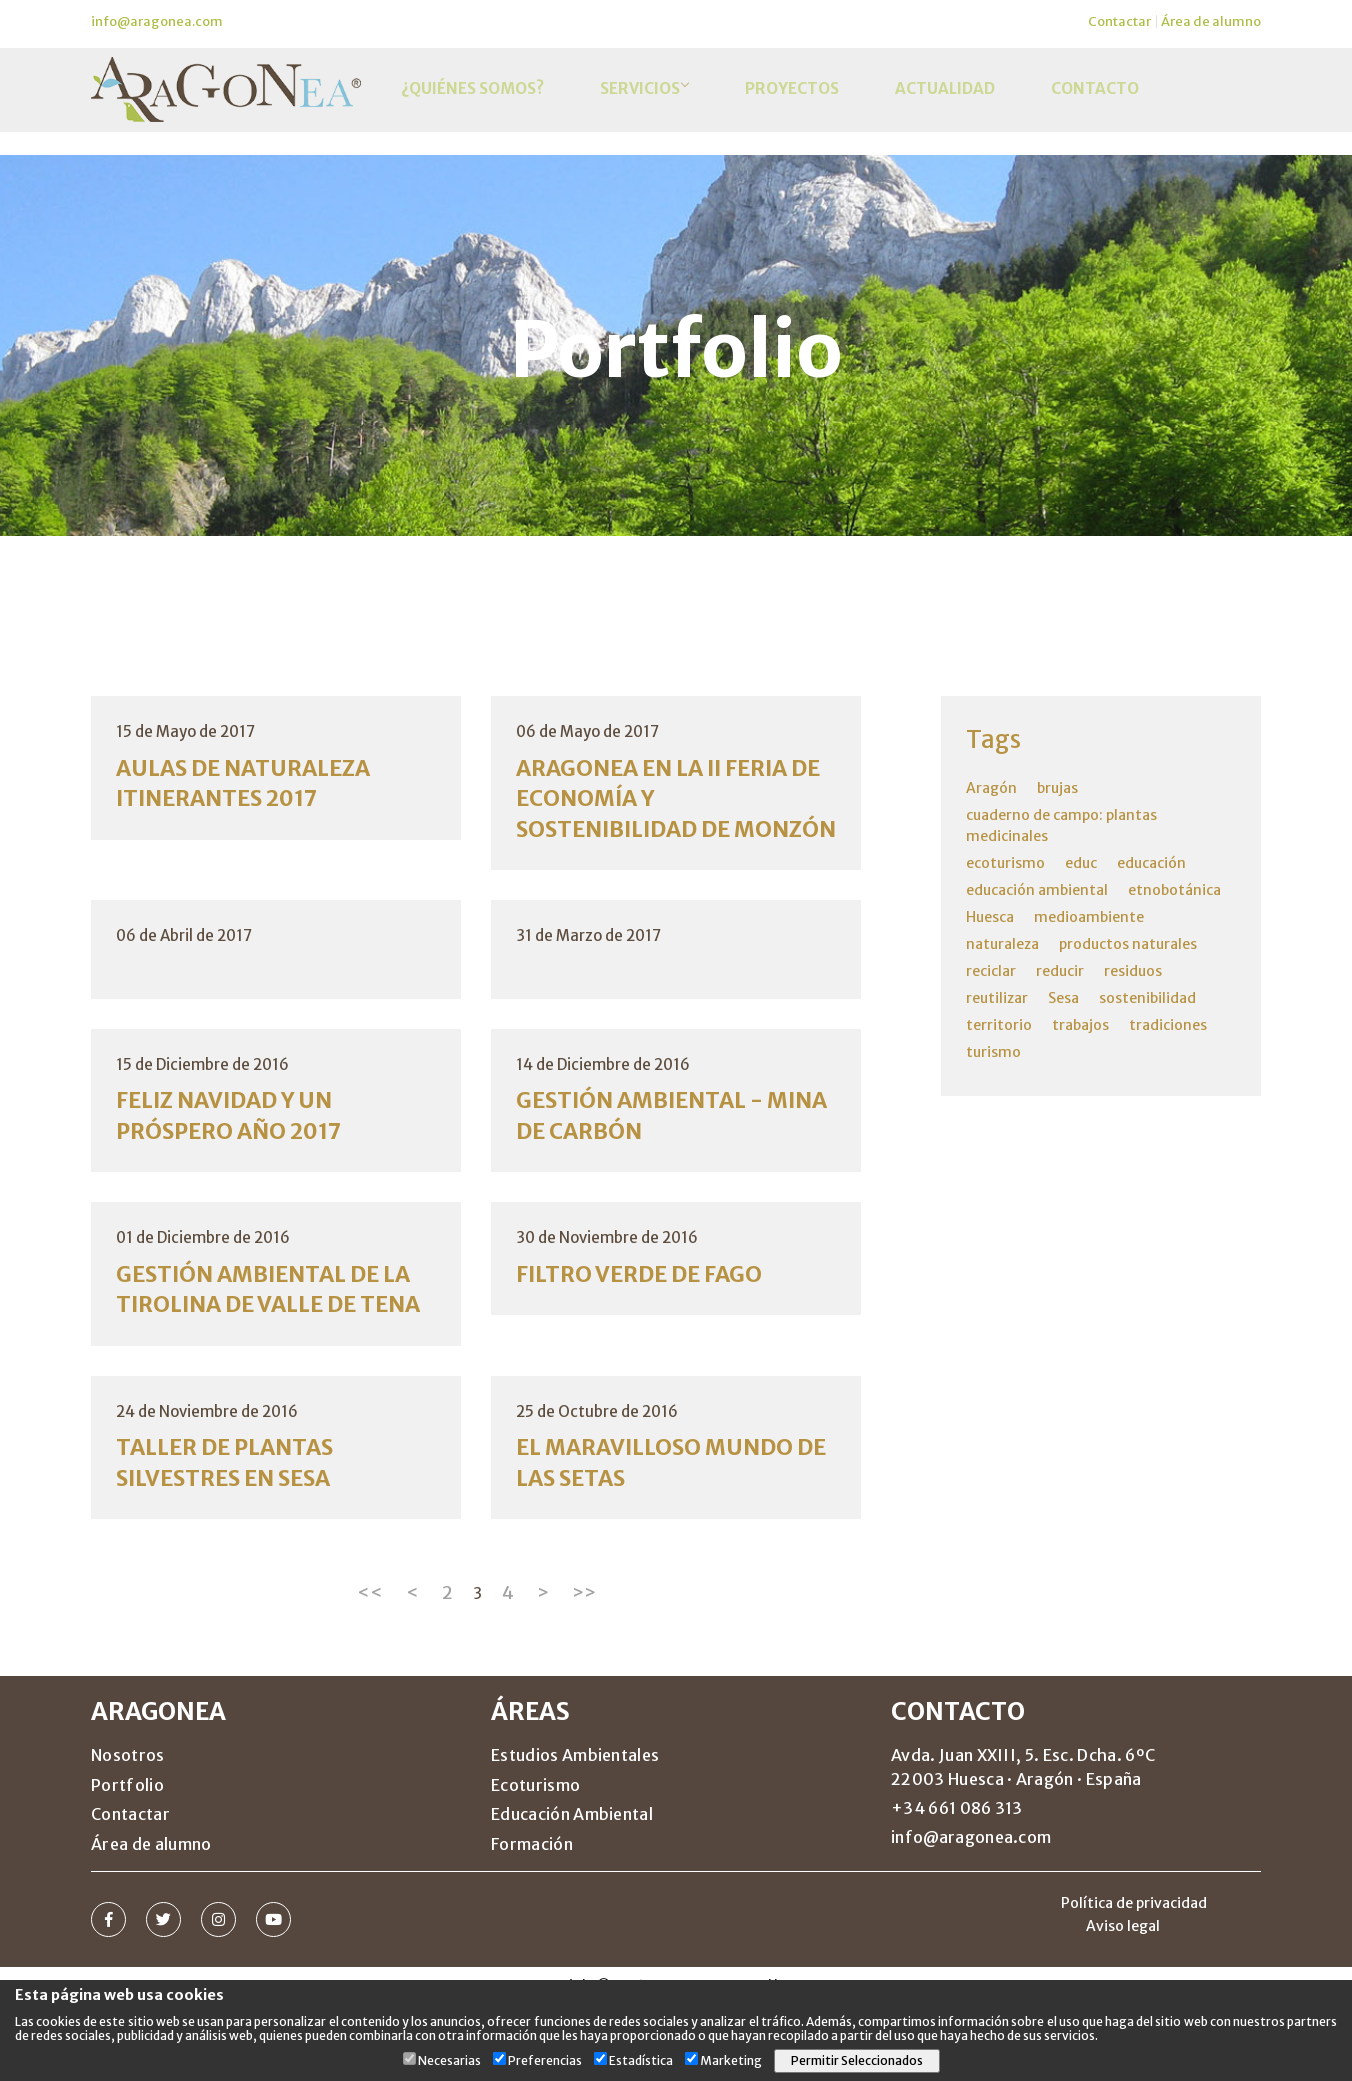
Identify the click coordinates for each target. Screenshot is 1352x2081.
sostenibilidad (1147, 998)
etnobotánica (1174, 890)
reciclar (991, 971)
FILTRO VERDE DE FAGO (651, 1315)
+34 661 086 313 (957, 1886)
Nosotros (128, 1833)
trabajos (1080, 1025)
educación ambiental (1037, 890)
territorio (999, 1025)
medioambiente (1089, 917)
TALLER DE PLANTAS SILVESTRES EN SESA (236, 1539)
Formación (532, 1922)
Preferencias (545, 2061)
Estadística (641, 2061)
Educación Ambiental (572, 1892)
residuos (1133, 971)
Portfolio (127, 1863)
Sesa (1063, 998)
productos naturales (1128, 944)
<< (370, 1670)
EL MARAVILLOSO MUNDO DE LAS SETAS (667, 1539)
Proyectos (778, 103)
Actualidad (921, 103)
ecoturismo (1005, 863)
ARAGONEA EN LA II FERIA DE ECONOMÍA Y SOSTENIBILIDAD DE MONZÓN (666, 817)
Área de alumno (1211, 21)
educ (1081, 863)
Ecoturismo (535, 1863)
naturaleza (1002, 944)
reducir (1060, 971)
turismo (993, 1052)
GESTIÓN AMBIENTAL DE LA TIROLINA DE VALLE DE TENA (264, 1347)
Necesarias (449, 2061)
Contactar (1119, 21)
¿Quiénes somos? (469, 103)
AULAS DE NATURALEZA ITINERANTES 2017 (256, 785)
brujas (1057, 788)
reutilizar (997, 998)
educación (1151, 863)
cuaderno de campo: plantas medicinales (1061, 825)
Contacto (1060, 103)
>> (584, 1670)
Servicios (638, 103)
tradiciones (1168, 1025)
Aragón (991, 788)
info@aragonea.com (157, 21)
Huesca (990, 917)
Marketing (731, 2061)
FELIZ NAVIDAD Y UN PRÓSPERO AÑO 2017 (240, 1154)
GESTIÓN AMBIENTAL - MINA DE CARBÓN (651, 1154)
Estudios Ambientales (575, 1833)
